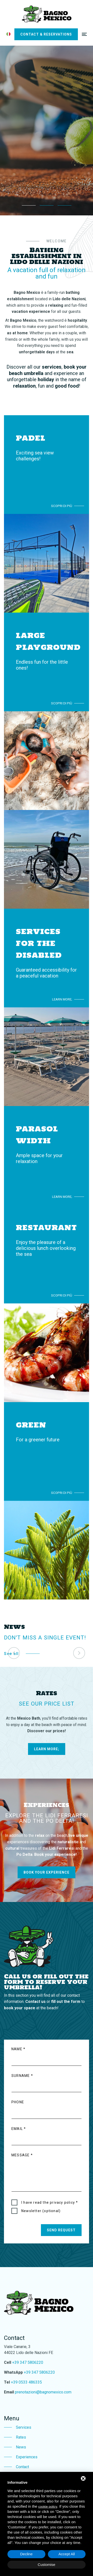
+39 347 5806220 (27, 2362)
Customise (46, 2564)
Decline (26, 2554)
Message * (22, 2155)
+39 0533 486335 (26, 2382)
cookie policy (47, 2506)
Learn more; (46, 1749)
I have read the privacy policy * (49, 2202)
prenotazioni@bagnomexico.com (43, 2392)
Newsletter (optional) (41, 2211)
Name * (18, 2049)
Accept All (67, 2554)
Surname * (22, 2076)
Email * (18, 2129)
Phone (17, 2102)
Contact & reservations (46, 34)
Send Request (61, 2230)
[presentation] (14, 1653)
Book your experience (46, 1872)
